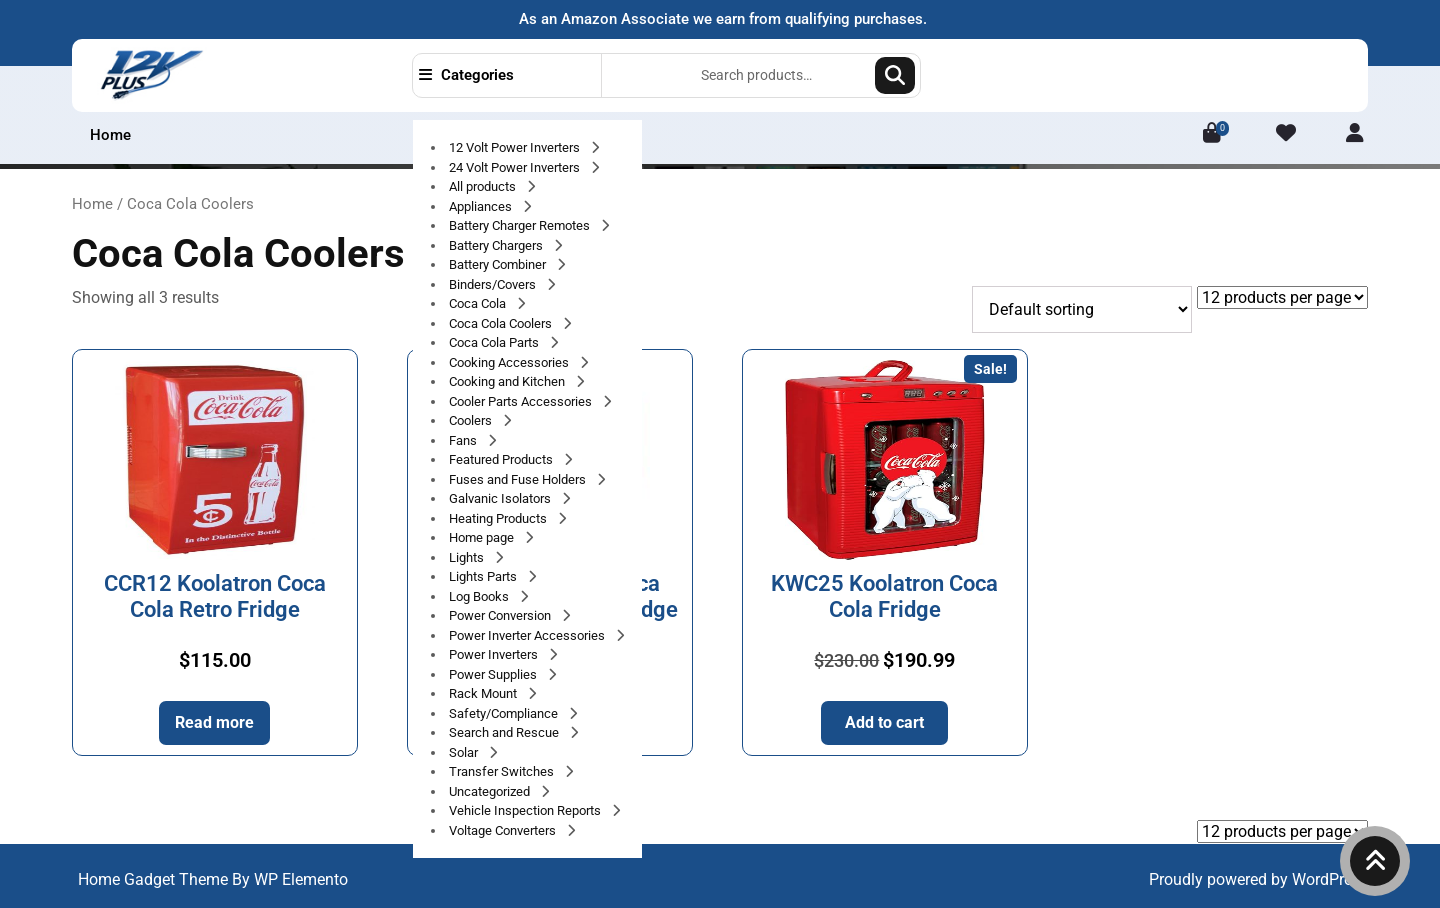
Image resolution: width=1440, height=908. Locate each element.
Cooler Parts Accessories (522, 401)
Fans (464, 440)
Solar (465, 752)
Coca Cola (479, 303)
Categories (466, 75)
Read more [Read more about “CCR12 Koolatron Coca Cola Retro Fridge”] (214, 722)
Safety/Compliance (505, 713)
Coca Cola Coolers (502, 323)
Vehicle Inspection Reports (526, 810)
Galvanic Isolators (501, 498)
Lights (468, 557)
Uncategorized (491, 791)
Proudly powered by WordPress (1258, 879)
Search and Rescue (505, 732)
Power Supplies (494, 674)
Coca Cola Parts (495, 342)
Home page (483, 537)
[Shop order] (1082, 309)
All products (484, 186)
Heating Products (499, 518)
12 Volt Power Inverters (516, 147)
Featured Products (502, 459)
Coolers (472, 420)
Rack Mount (484, 693)
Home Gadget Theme (155, 879)
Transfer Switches (503, 771)
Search (895, 75)
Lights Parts (484, 576)
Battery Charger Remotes (521, 225)
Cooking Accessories (510, 362)
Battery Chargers (497, 245)
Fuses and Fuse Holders (519, 479)
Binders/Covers (494, 284)
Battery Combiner (499, 264)
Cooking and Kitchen (508, 381)
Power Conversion (501, 615)
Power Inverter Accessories (528, 635)
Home (110, 135)
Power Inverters (495, 654)
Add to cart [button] (884, 722)
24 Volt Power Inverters (516, 167)
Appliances (482, 206)
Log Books (480, 596)
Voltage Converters (504, 830)
